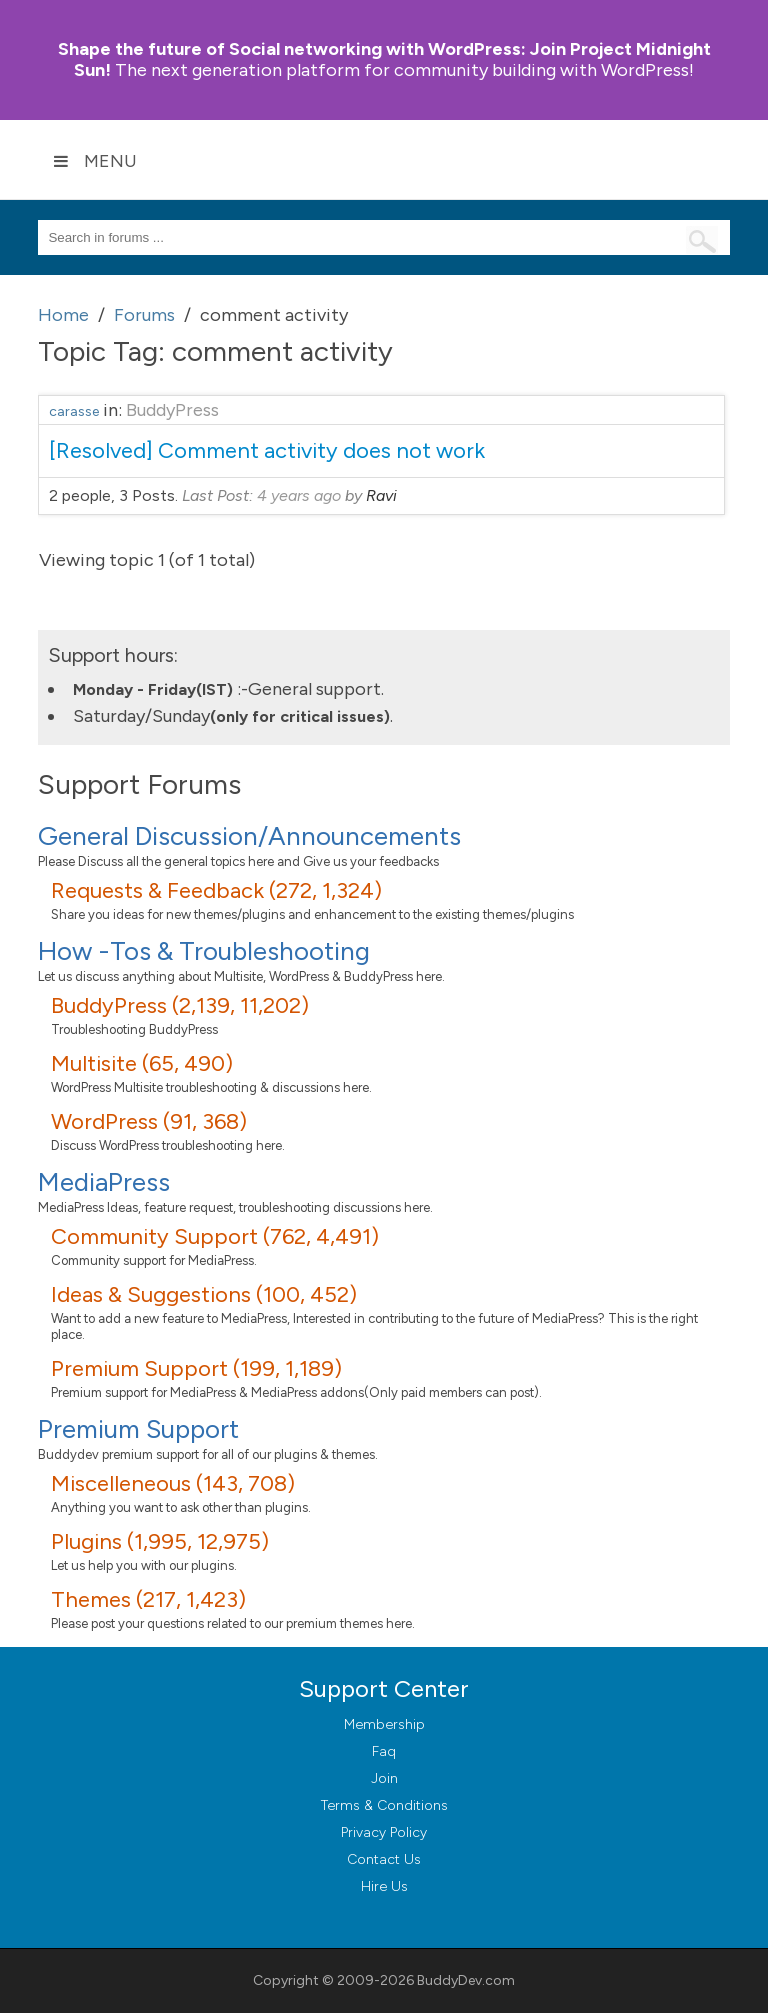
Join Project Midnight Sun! (384, 59)
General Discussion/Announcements (249, 836)
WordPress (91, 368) (149, 1121)
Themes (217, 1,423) (148, 1599)
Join (384, 1778)
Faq (384, 1751)
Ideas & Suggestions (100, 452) (204, 1294)
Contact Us (384, 1859)
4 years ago (299, 495)
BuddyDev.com (466, 1980)
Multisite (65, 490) (142, 1063)
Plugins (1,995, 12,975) (160, 1541)
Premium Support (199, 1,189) (196, 1368)
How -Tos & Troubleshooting (204, 951)
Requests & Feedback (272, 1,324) (216, 890)
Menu (95, 161)
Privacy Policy (384, 1832)
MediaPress (104, 1182)
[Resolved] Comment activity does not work (267, 450)
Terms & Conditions (384, 1805)
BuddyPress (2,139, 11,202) (180, 1005)
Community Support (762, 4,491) (215, 1236)
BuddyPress (172, 410)
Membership (384, 1724)
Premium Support (138, 1429)
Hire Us (384, 1886)
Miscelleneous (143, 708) (173, 1483)
